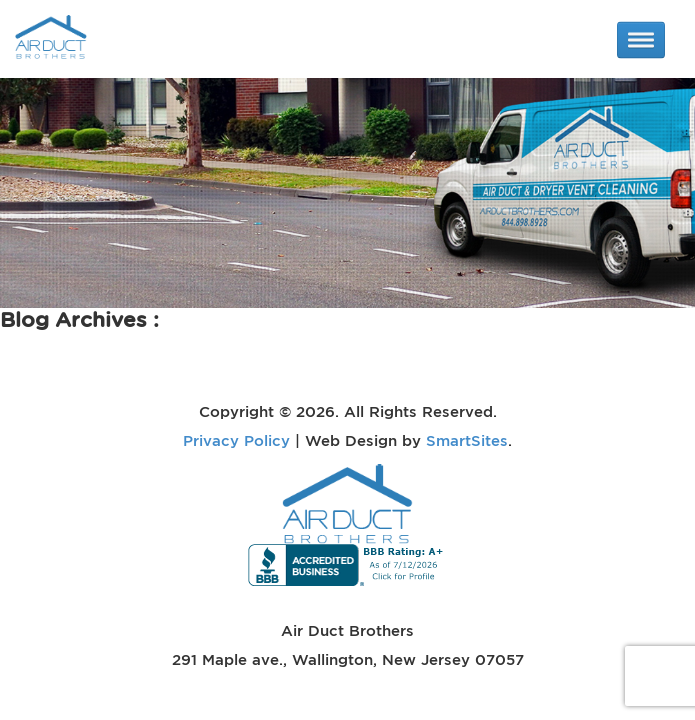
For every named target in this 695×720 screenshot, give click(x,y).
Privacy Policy (236, 440)
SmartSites (467, 440)
